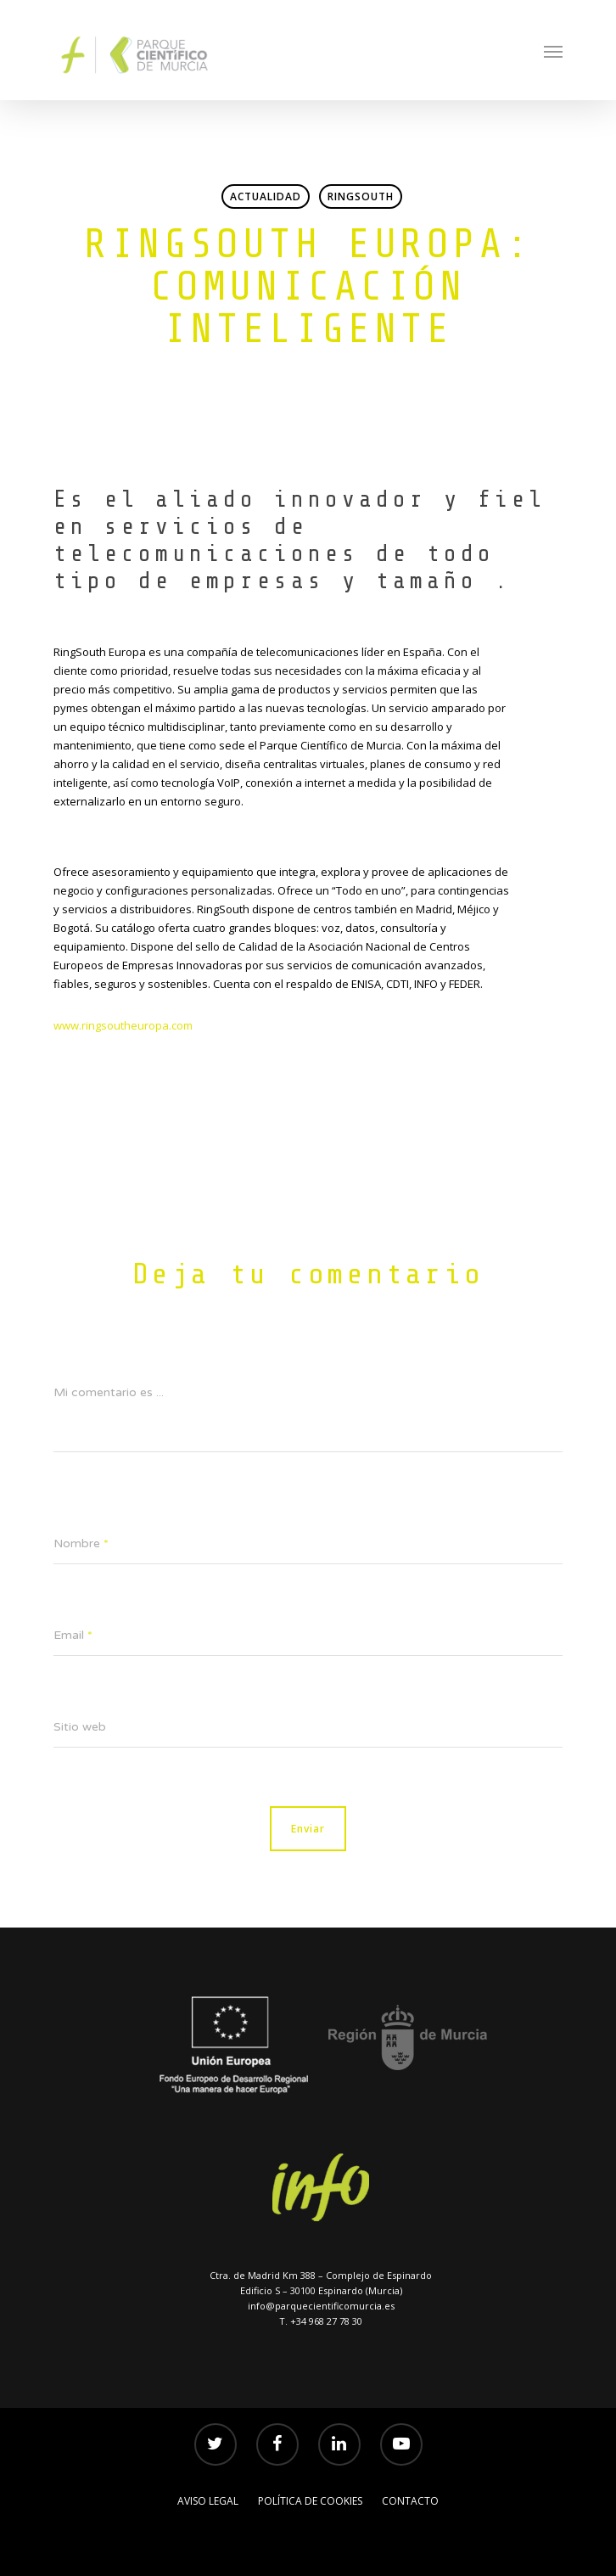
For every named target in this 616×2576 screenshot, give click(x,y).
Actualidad (265, 196)
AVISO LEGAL (207, 2501)
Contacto (410, 2501)
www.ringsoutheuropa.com (123, 1025)
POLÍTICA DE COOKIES (310, 2501)
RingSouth (361, 196)
